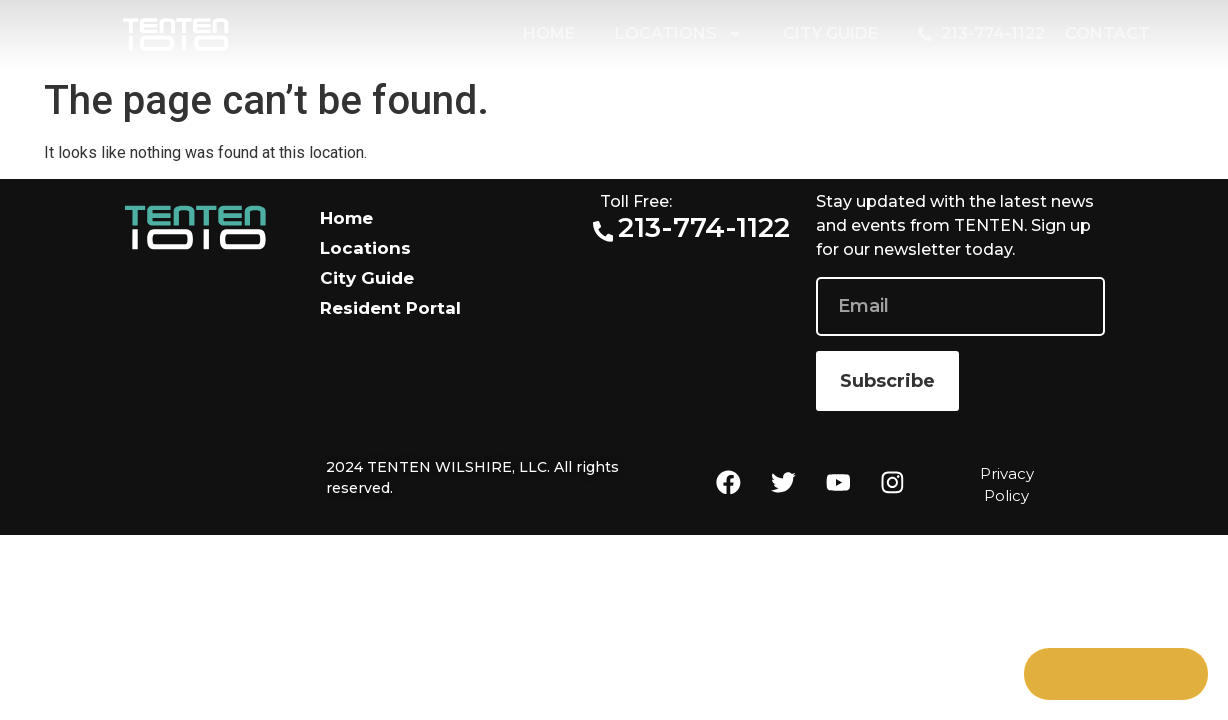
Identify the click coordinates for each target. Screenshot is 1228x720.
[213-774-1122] (603, 231)
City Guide (830, 33)
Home (549, 33)
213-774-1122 (705, 227)
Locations (679, 34)
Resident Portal (390, 308)
